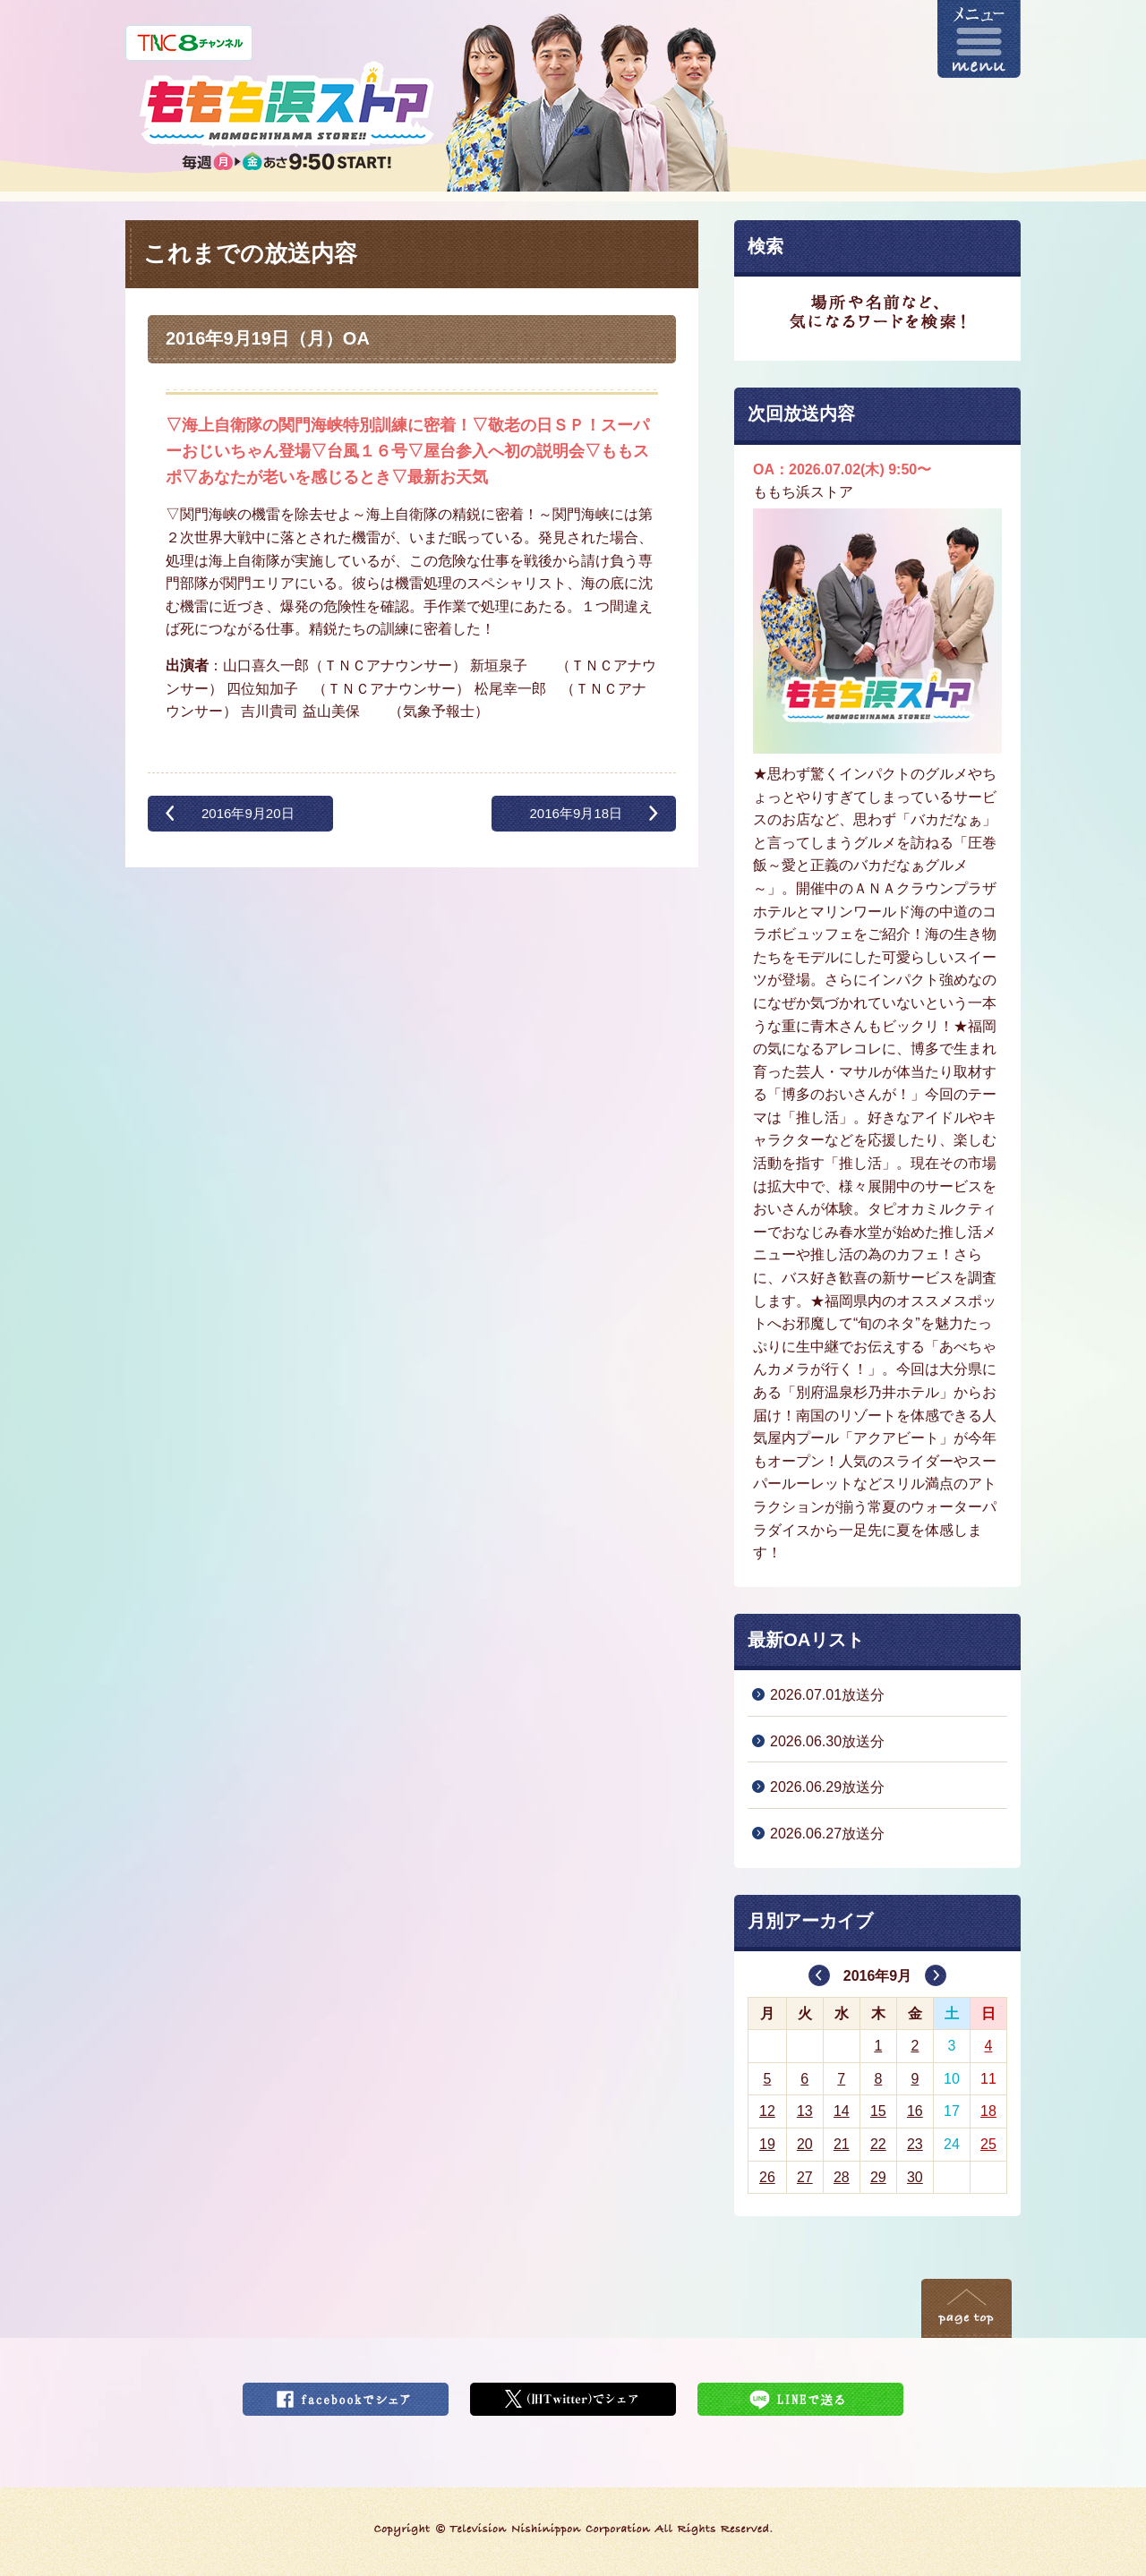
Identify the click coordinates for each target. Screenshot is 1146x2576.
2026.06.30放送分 (827, 1741)
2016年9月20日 (248, 813)
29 (878, 2177)
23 (915, 2144)
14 (842, 2111)
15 (878, 2111)
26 (767, 2177)
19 (767, 2144)
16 (915, 2111)
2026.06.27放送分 (827, 1833)
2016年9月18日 (575, 813)
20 (805, 2144)
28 (842, 2177)
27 (805, 2177)
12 (767, 2111)
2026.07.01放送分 (827, 1694)
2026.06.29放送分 (827, 1787)
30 (915, 2177)
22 (878, 2144)
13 (805, 2111)
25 (988, 2144)
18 (988, 2111)
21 (842, 2144)
